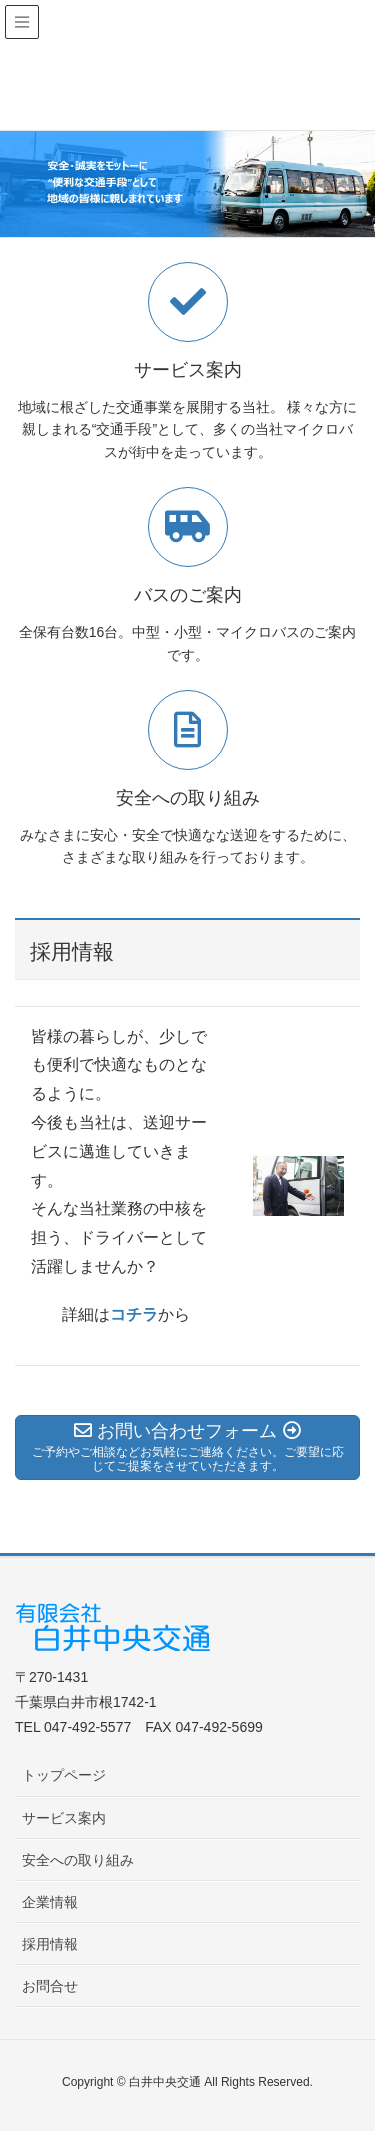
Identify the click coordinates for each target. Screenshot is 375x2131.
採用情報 (50, 1944)
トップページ (64, 1775)
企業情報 (50, 1902)
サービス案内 (64, 1818)
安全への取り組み (78, 1860)
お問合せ (50, 1986)
